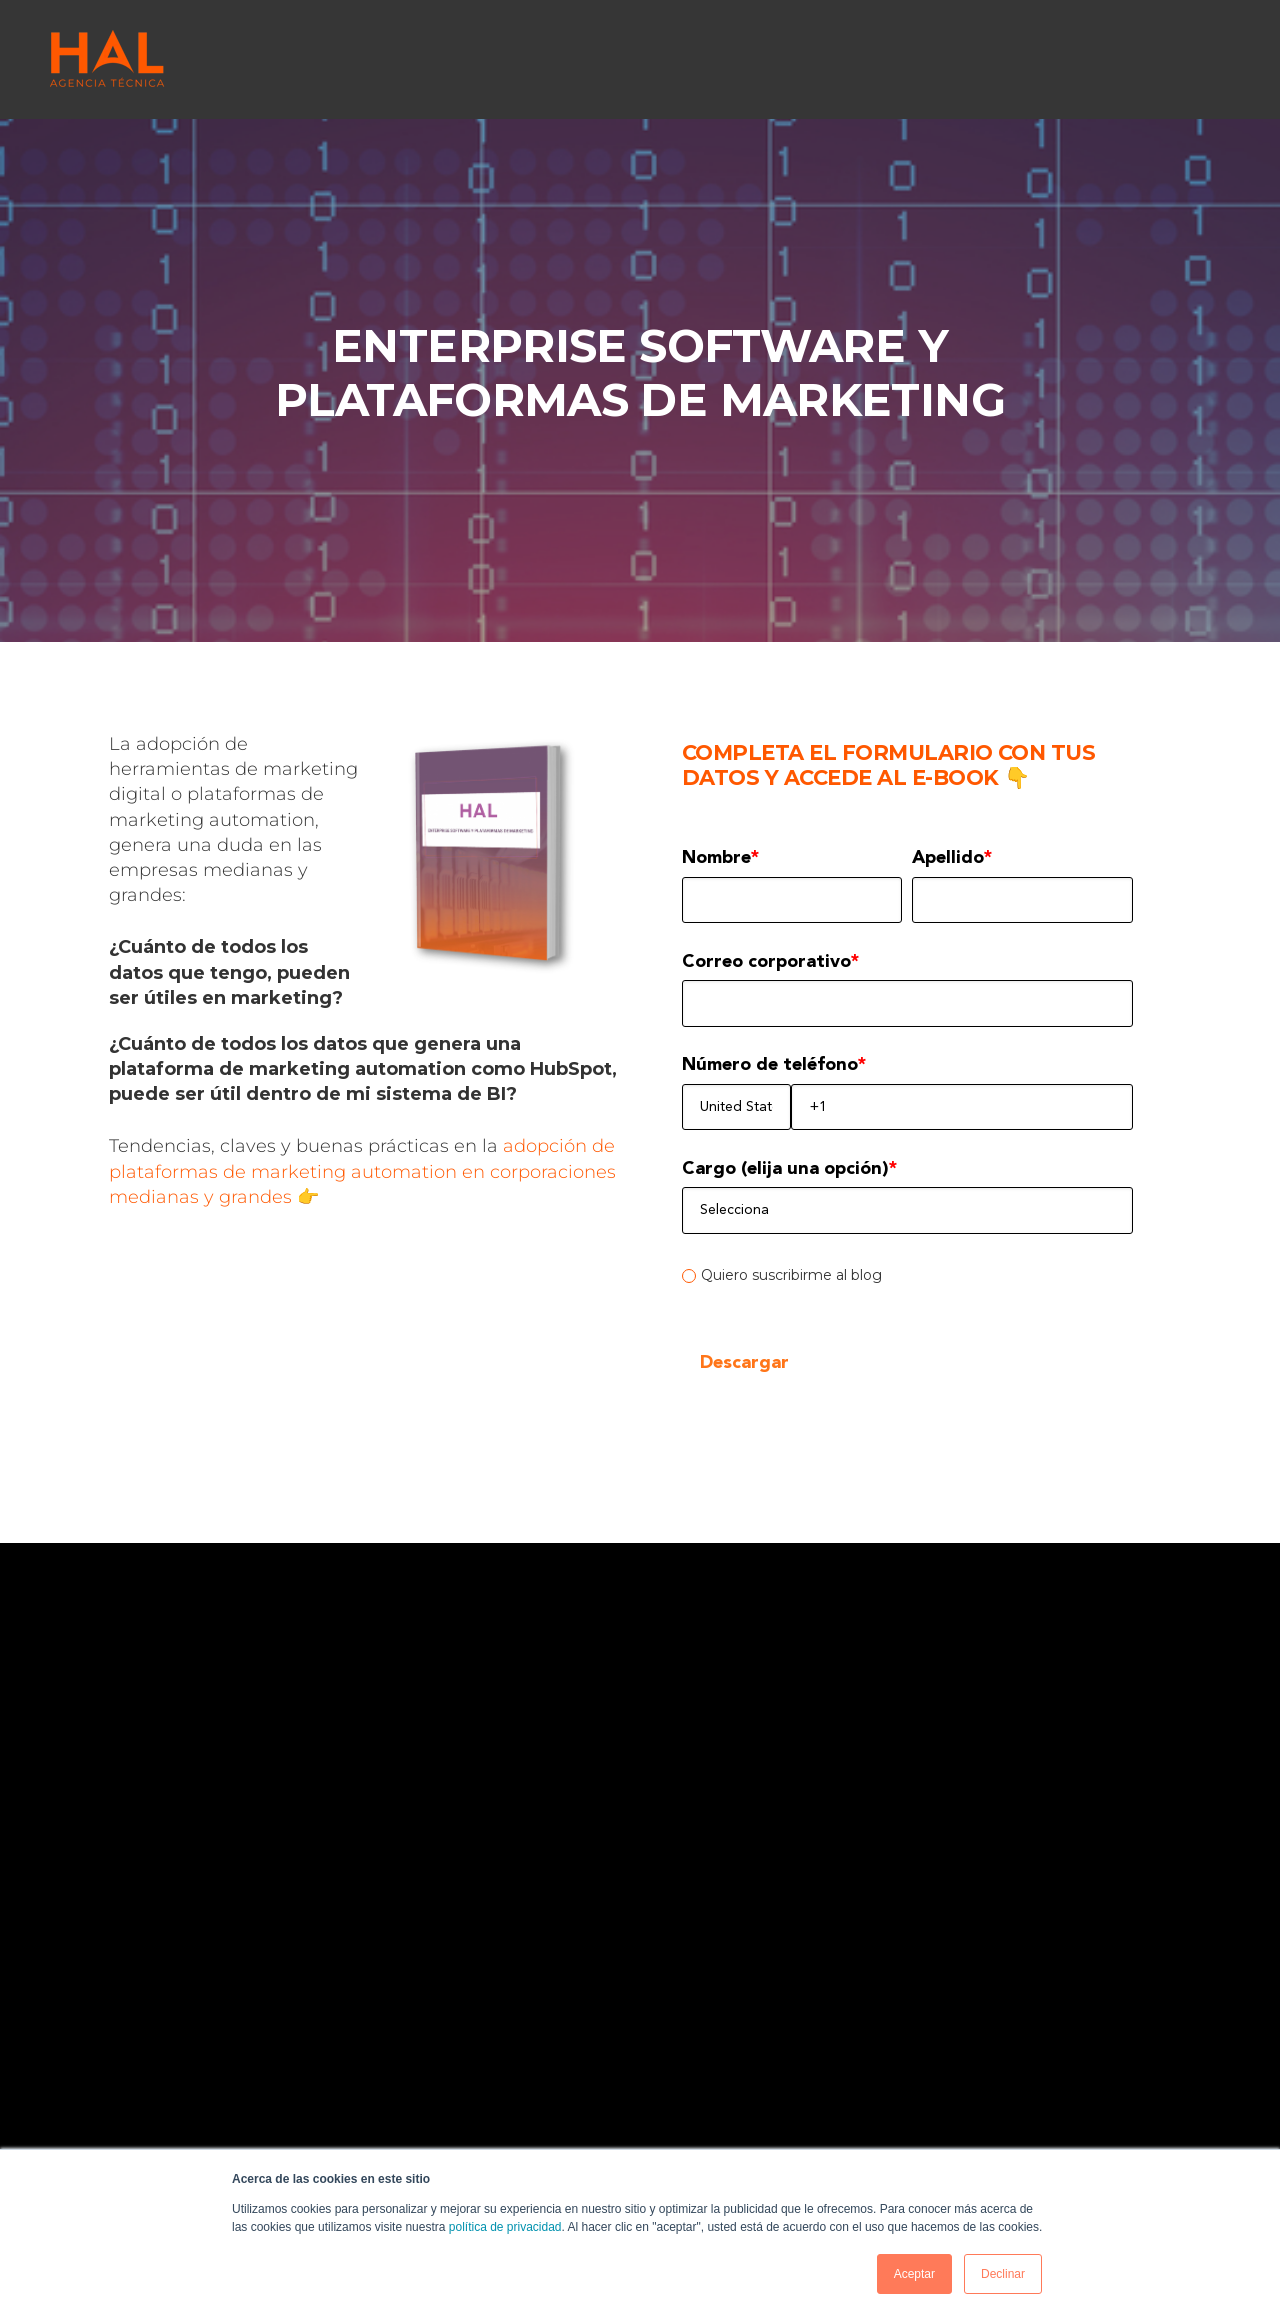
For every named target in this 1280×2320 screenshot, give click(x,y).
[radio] (907, 1275)
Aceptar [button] (914, 2274)
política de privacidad (505, 2227)
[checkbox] (907, 1275)
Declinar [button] (1003, 2274)
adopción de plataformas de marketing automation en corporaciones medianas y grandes (362, 1171)
